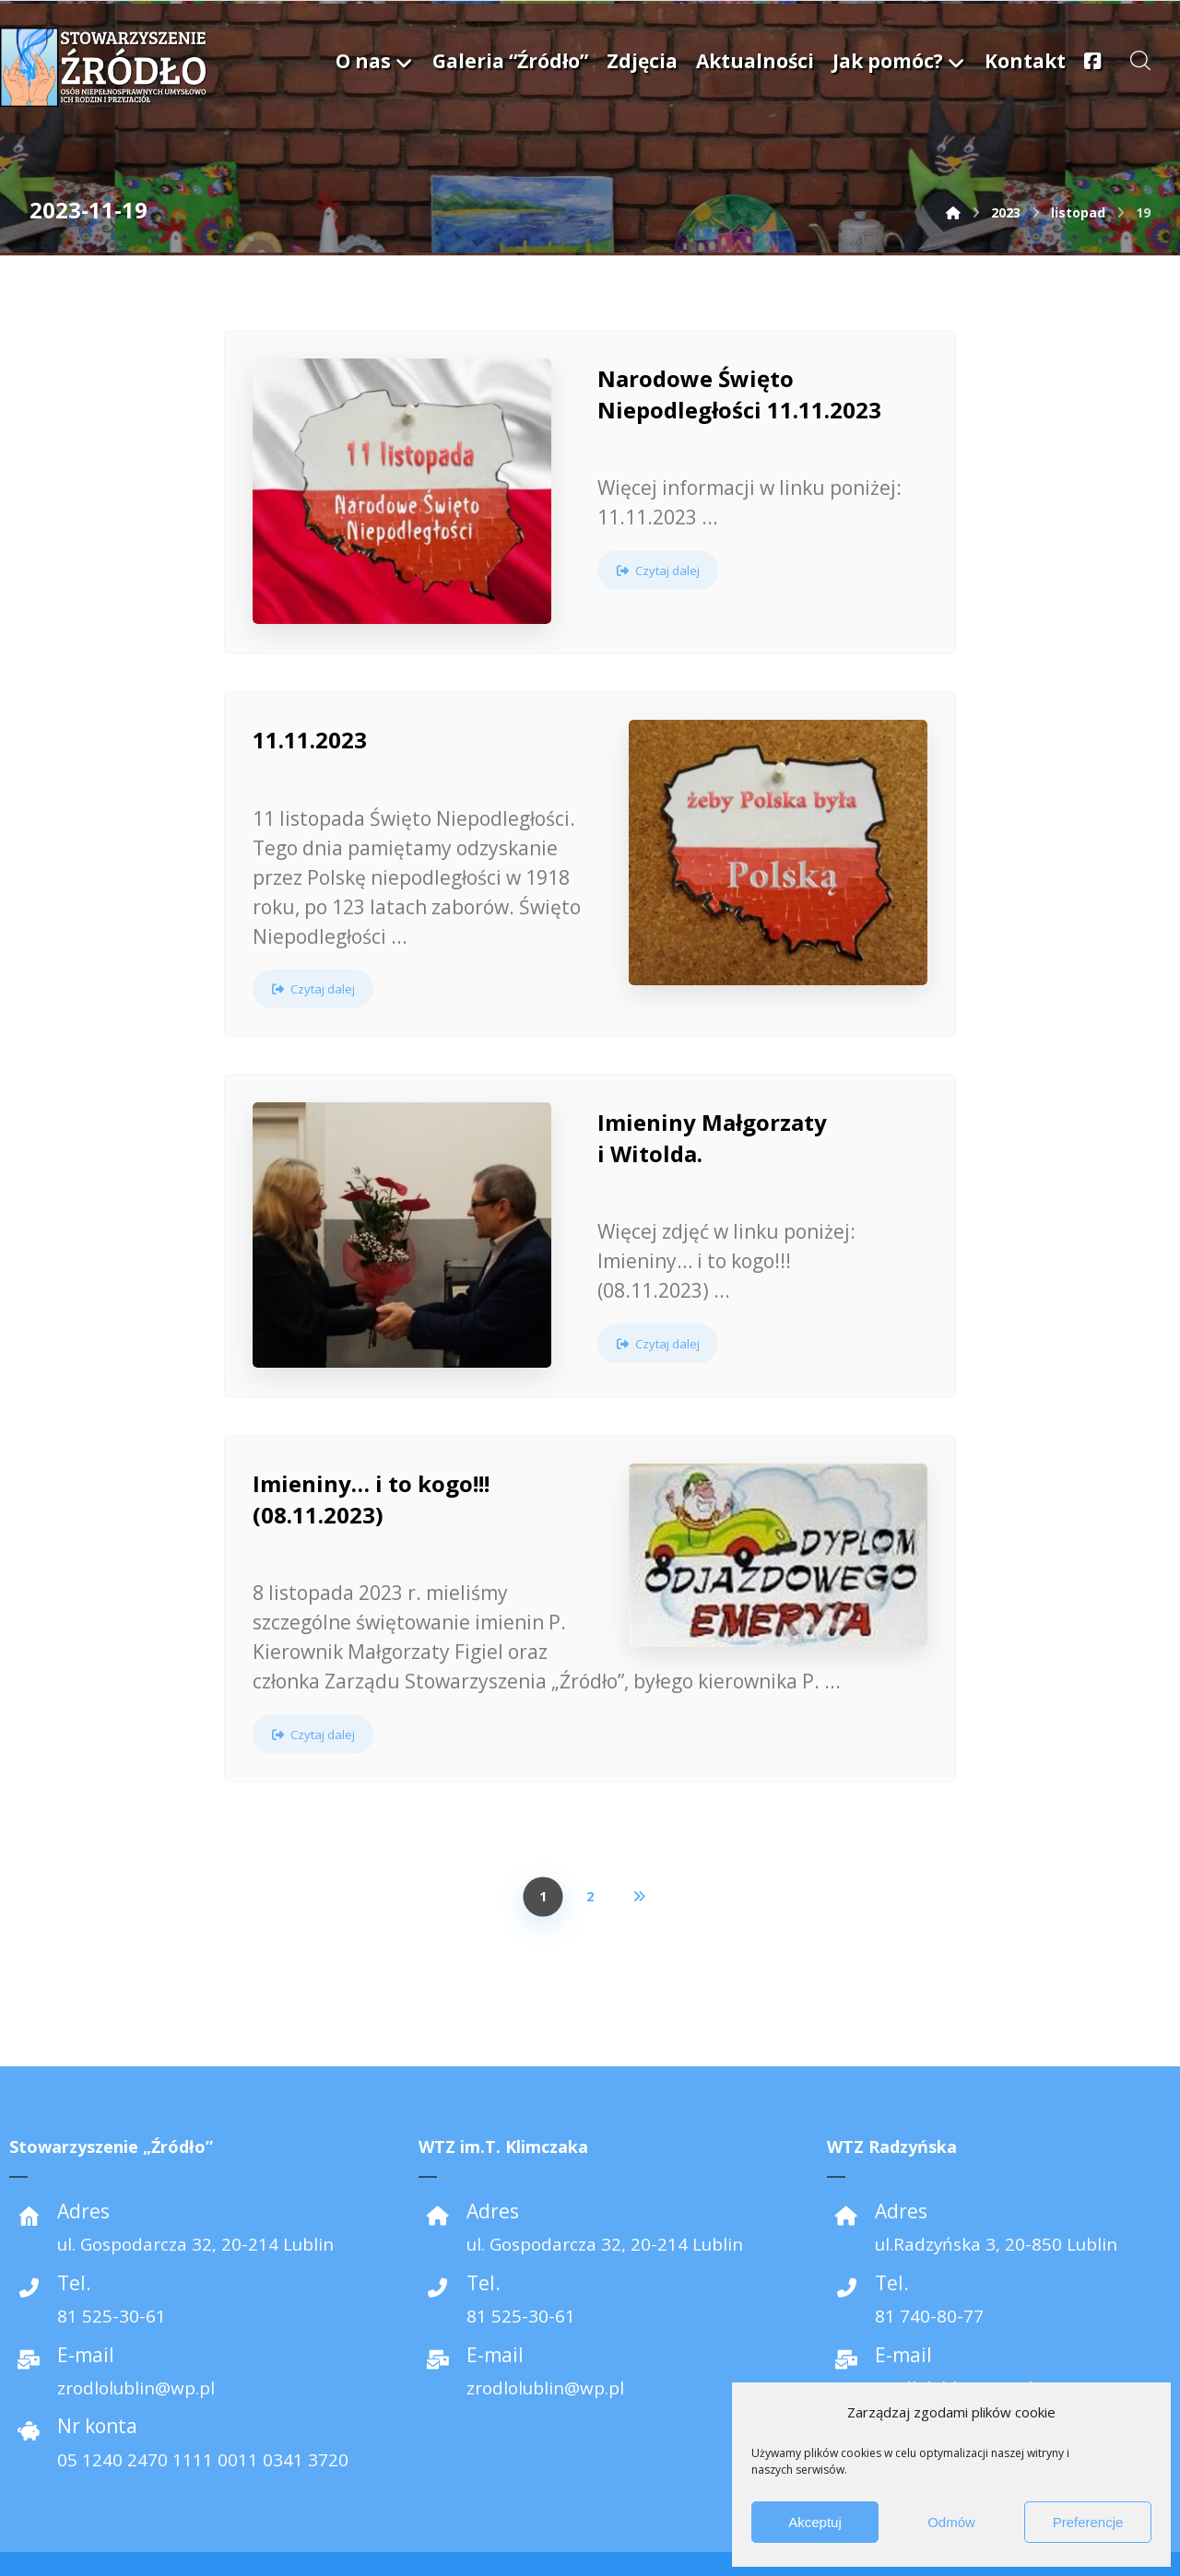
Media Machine (93, 2538)
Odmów (951, 2522)
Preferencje (1088, 2522)
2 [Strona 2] (590, 1853)
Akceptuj (815, 2522)
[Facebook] (590, 2543)
